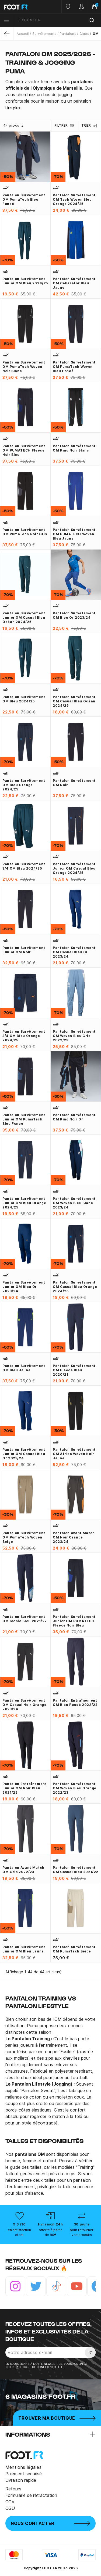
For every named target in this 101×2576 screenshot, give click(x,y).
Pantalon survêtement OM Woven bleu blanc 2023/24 (74, 1203)
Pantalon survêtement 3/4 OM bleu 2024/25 (23, 866)
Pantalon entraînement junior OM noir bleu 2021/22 (24, 1788)
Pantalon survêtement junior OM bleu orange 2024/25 (24, 1203)
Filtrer (65, 125)
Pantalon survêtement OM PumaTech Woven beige (23, 1537)
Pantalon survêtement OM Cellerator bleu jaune (74, 283)
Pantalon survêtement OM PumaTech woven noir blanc (23, 366)
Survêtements (44, 34)
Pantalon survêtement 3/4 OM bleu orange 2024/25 (23, 1035)
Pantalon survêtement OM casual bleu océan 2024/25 (74, 701)
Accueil (23, 34)
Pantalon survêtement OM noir (74, 783)
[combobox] (57, 20)
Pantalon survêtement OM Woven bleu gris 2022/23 (74, 1035)
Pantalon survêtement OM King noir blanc (74, 448)
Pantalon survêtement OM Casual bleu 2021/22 (75, 1870)
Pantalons (68, 34)
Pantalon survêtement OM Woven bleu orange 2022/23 (74, 1788)
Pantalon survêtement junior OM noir (23, 950)
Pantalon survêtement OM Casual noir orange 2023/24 (24, 1704)
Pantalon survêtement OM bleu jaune (23, 1368)
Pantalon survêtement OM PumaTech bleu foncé (23, 199)
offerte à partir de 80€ (50, 2232)
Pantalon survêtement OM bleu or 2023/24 (74, 615)
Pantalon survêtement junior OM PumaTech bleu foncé (23, 1119)
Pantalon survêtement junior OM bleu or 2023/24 (23, 1286)
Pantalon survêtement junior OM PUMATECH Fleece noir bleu (74, 1621)
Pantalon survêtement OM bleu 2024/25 (23, 699)
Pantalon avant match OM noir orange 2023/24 (74, 1537)
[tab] (50, 91)
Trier (89, 125)
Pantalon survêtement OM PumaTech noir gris (24, 532)
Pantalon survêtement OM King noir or (74, 1117)
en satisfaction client (19, 2232)
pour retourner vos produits (81, 2232)
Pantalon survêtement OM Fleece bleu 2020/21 (74, 1370)
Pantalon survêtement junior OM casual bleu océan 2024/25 (23, 617)
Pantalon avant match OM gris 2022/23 (23, 1870)
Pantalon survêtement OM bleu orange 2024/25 (23, 785)
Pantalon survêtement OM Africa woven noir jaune (74, 1453)
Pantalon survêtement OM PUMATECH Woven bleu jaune (74, 534)
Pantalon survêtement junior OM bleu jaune (23, 1949)
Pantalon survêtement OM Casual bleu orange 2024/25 (75, 1286)
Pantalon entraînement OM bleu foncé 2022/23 (75, 1702)
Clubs (84, 34)
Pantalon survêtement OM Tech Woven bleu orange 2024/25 (74, 199)
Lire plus (12, 108)
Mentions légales (23, 2467)
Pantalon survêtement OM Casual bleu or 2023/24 (74, 952)
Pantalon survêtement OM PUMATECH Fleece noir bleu (23, 450)
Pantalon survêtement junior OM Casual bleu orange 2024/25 (74, 868)
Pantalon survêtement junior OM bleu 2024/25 (25, 281)
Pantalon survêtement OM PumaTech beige (74, 1949)
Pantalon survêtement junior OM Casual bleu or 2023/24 (23, 1453)
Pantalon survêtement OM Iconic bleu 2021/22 (24, 1619)
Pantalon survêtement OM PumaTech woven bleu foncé (74, 366)
